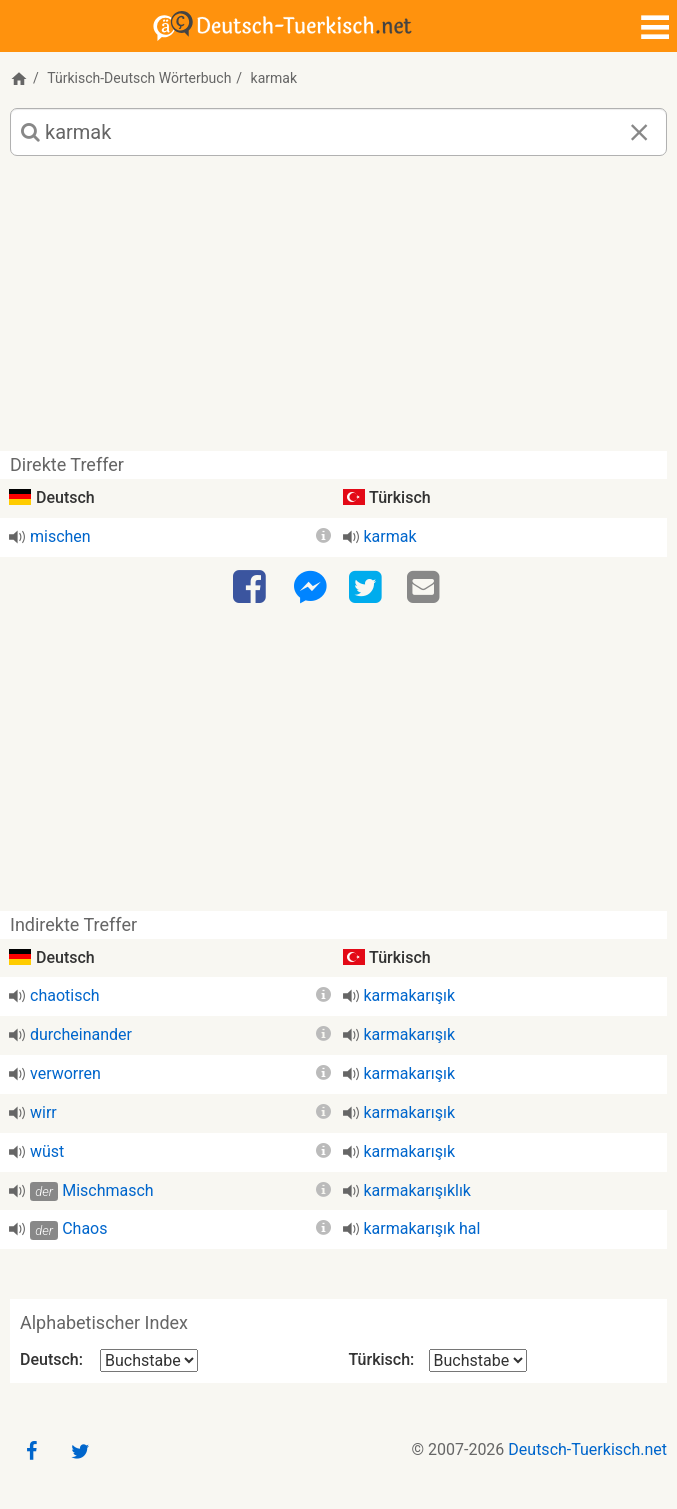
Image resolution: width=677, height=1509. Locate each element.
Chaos (84, 1228)
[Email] (426, 588)
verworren (65, 1073)
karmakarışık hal (422, 1228)
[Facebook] (252, 588)
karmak (390, 536)
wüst (47, 1151)
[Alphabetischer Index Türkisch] (478, 1360)
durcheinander (81, 1034)
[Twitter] (368, 588)
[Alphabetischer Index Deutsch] (149, 1360)
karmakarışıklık (417, 1190)
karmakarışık (410, 995)
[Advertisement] (338, 311)
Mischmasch (107, 1190)
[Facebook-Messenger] (310, 588)
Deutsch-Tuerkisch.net (587, 1449)
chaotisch (65, 995)
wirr (43, 1112)
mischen (60, 536)
